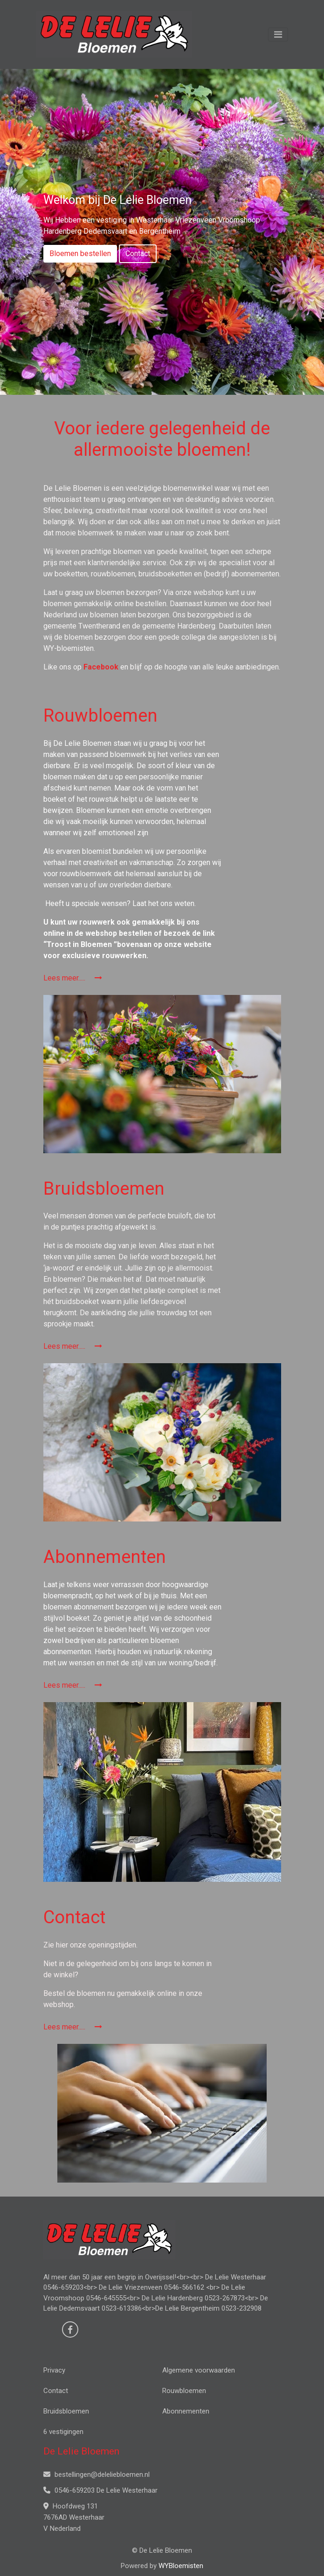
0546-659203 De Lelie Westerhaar (100, 2490)
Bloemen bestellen (80, 253)
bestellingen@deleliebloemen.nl (96, 2474)
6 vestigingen (63, 2431)
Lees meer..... (72, 978)
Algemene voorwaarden (198, 2370)
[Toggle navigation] (278, 34)
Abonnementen (185, 2411)
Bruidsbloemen (66, 2411)
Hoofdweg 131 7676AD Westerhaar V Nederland (73, 2517)
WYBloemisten (181, 2566)
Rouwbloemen (184, 2391)
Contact (137, 253)
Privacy (54, 2370)
